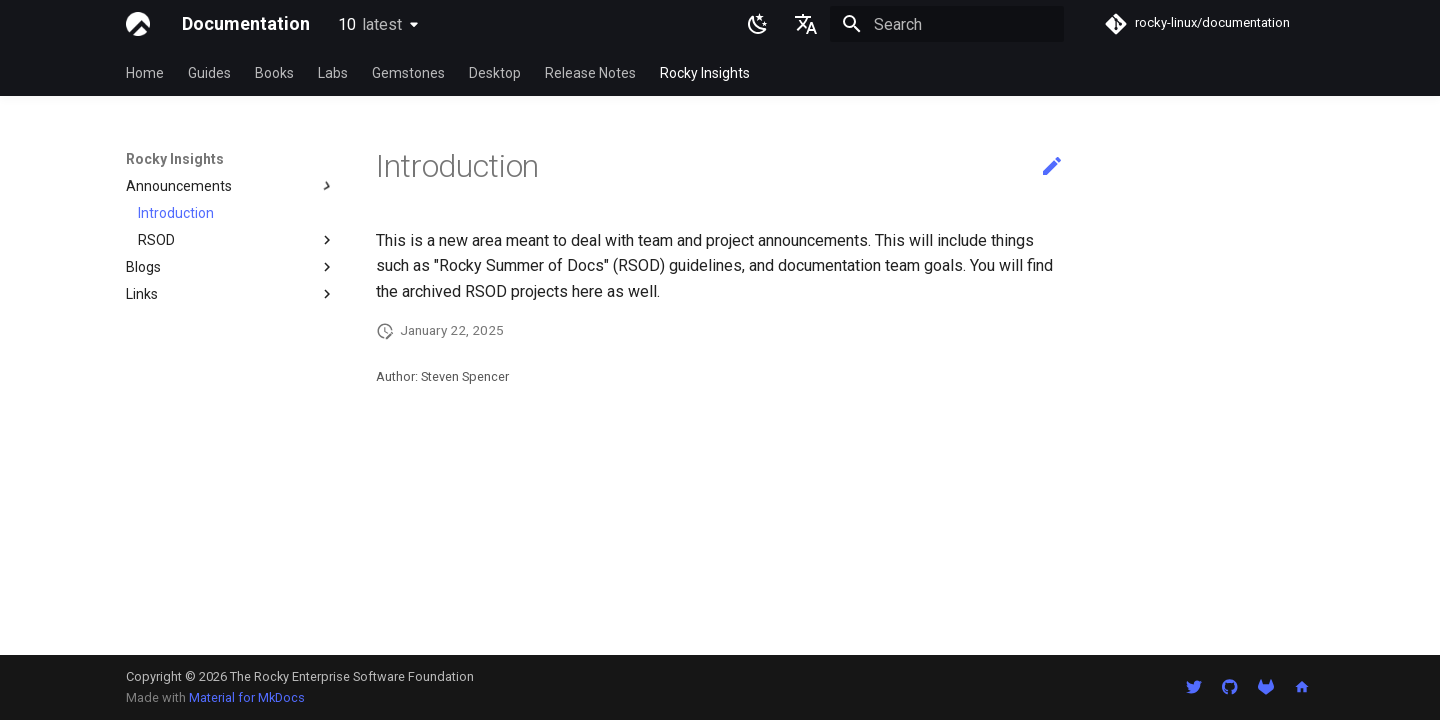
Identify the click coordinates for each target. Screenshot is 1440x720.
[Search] (947, 24)
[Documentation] (138, 24)
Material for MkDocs (247, 697)
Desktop (495, 73)
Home (145, 73)
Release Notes (590, 73)
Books (274, 73)
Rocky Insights (705, 73)
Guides (209, 73)
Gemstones (408, 73)
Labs (333, 73)
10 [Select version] (370, 24)
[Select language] (806, 24)
